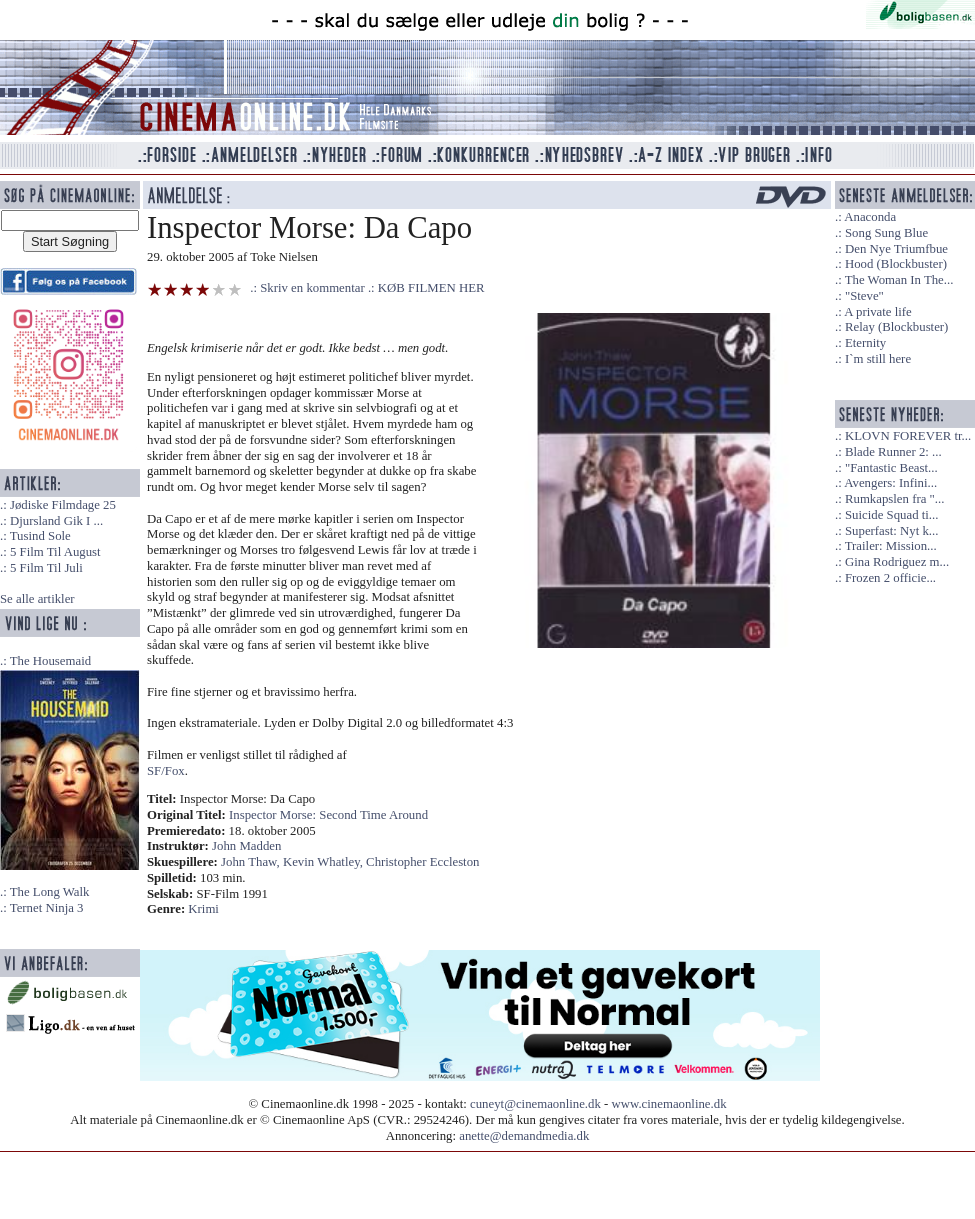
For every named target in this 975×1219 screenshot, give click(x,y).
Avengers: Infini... (890, 483)
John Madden (246, 846)
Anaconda (870, 217)
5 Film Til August (55, 552)
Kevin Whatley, (324, 862)
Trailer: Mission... (891, 546)
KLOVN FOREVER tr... (908, 436)
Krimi (203, 909)
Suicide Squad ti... (891, 515)
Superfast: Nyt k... (891, 531)
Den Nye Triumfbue (896, 249)
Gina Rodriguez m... (897, 562)
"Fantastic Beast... (891, 468)
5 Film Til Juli (46, 568)
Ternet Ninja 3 (47, 908)
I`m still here (878, 359)
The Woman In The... (899, 280)
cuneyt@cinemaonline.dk (535, 1104)
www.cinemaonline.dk (669, 1104)
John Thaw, (252, 862)
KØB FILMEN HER (431, 288)
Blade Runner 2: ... (893, 452)
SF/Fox (166, 771)
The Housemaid (50, 661)
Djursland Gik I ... (56, 521)
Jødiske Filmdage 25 (63, 505)
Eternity (865, 343)
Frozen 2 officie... (890, 578)
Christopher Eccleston (422, 862)
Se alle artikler (37, 599)
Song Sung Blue (886, 233)
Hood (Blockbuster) (896, 264)
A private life (878, 312)
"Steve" (864, 296)
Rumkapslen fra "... (894, 499)
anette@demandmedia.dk (524, 1136)
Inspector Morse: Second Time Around (328, 815)
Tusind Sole (40, 536)
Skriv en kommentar (312, 288)
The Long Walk (50, 892)
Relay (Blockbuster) (896, 327)
